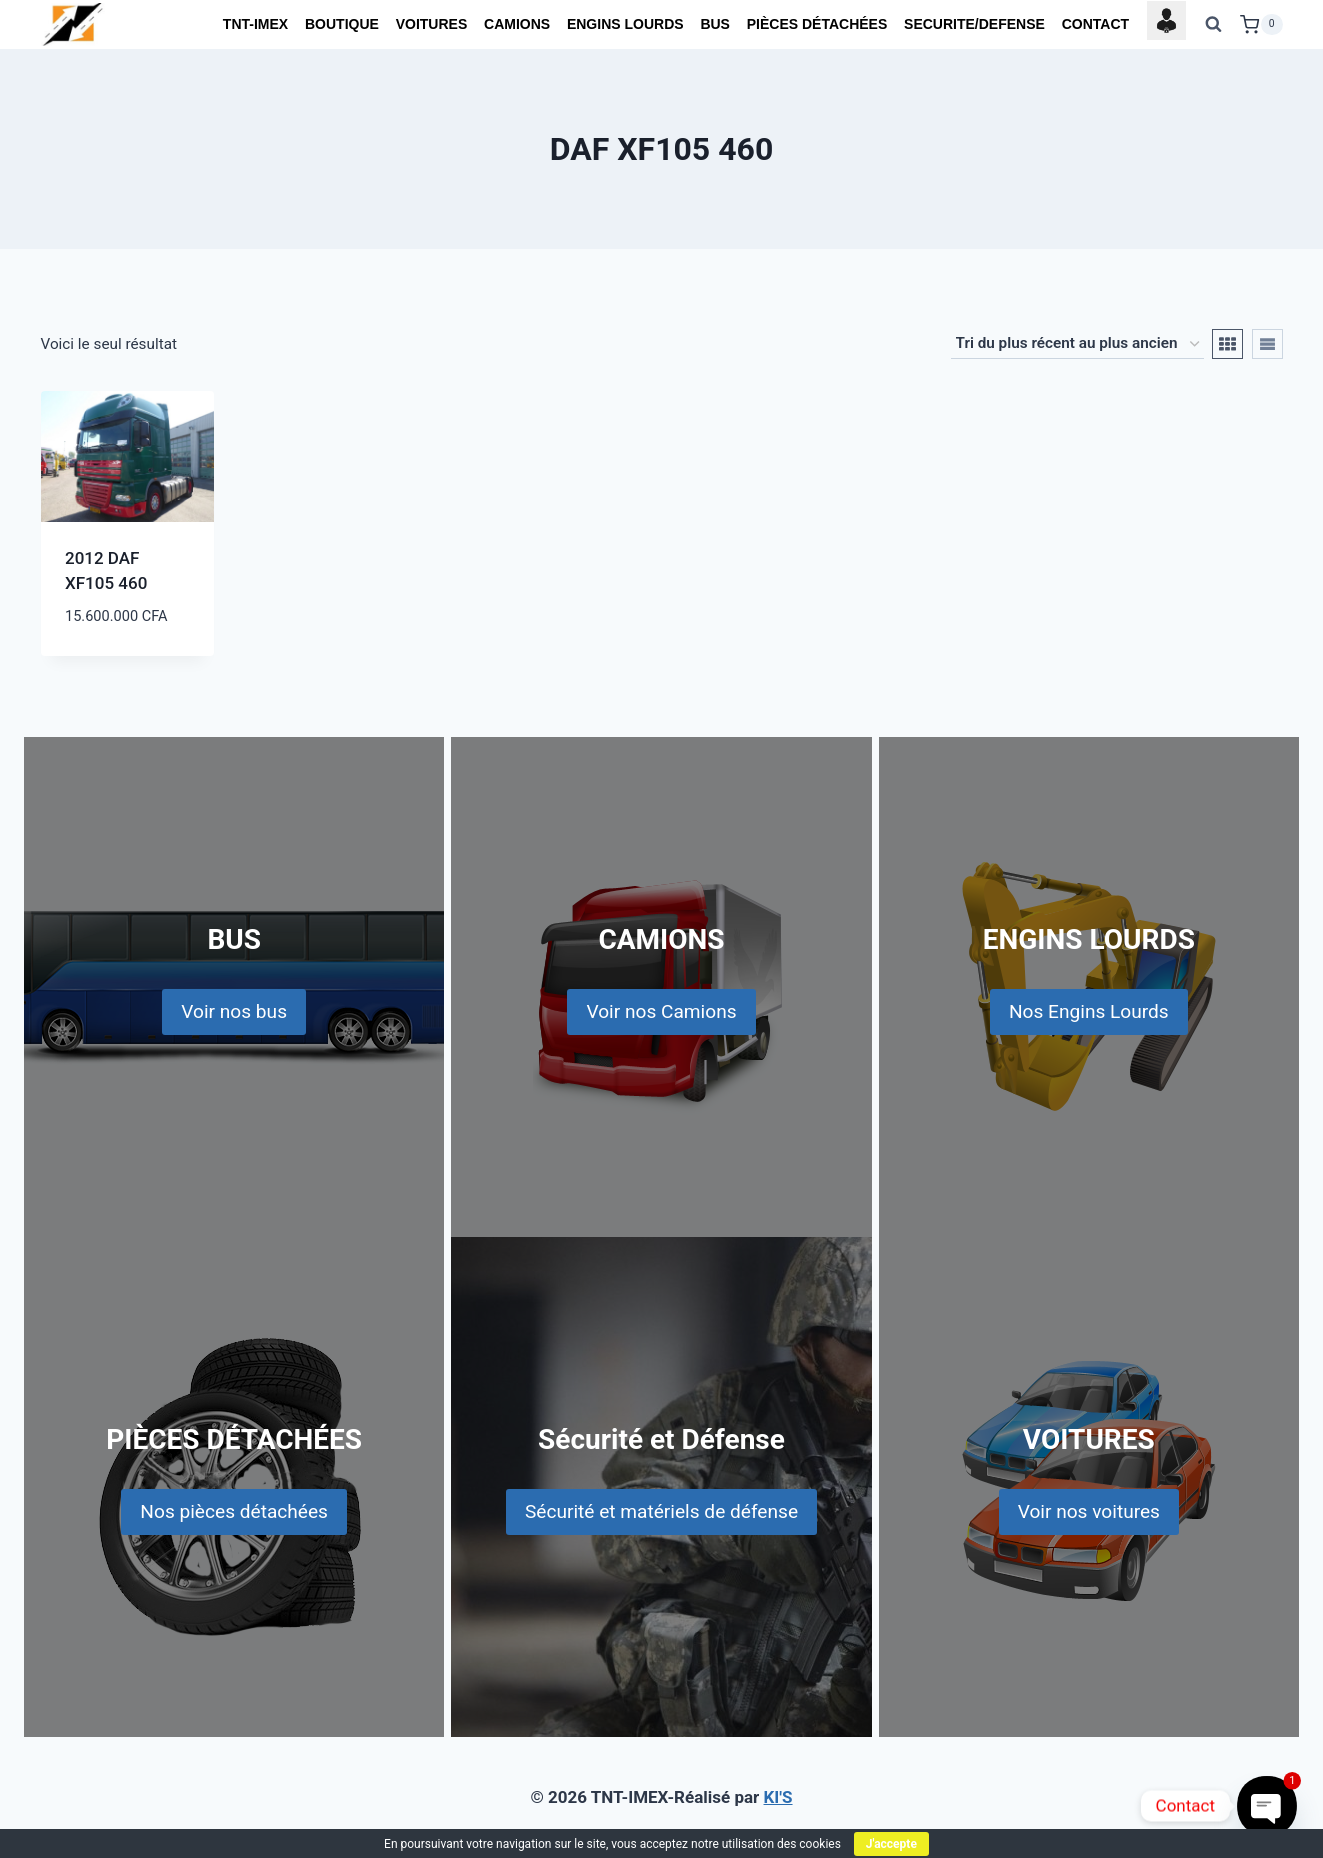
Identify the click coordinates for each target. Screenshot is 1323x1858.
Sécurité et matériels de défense (661, 1511)
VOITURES (432, 24)
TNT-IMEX (255, 24)
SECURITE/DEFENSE (974, 24)
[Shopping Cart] (1261, 25)
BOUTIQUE (342, 24)
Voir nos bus (234, 1011)
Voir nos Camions (661, 1011)
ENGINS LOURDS (625, 24)
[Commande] (1077, 344)
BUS (715, 24)
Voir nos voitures (1089, 1511)
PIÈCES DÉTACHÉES (817, 24)
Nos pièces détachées (234, 1511)
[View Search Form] (1213, 25)
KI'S (778, 1797)
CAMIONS (517, 24)
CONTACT (1095, 24)
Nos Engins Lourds (1089, 1011)
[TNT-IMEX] (74, 24)
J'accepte (891, 1844)
